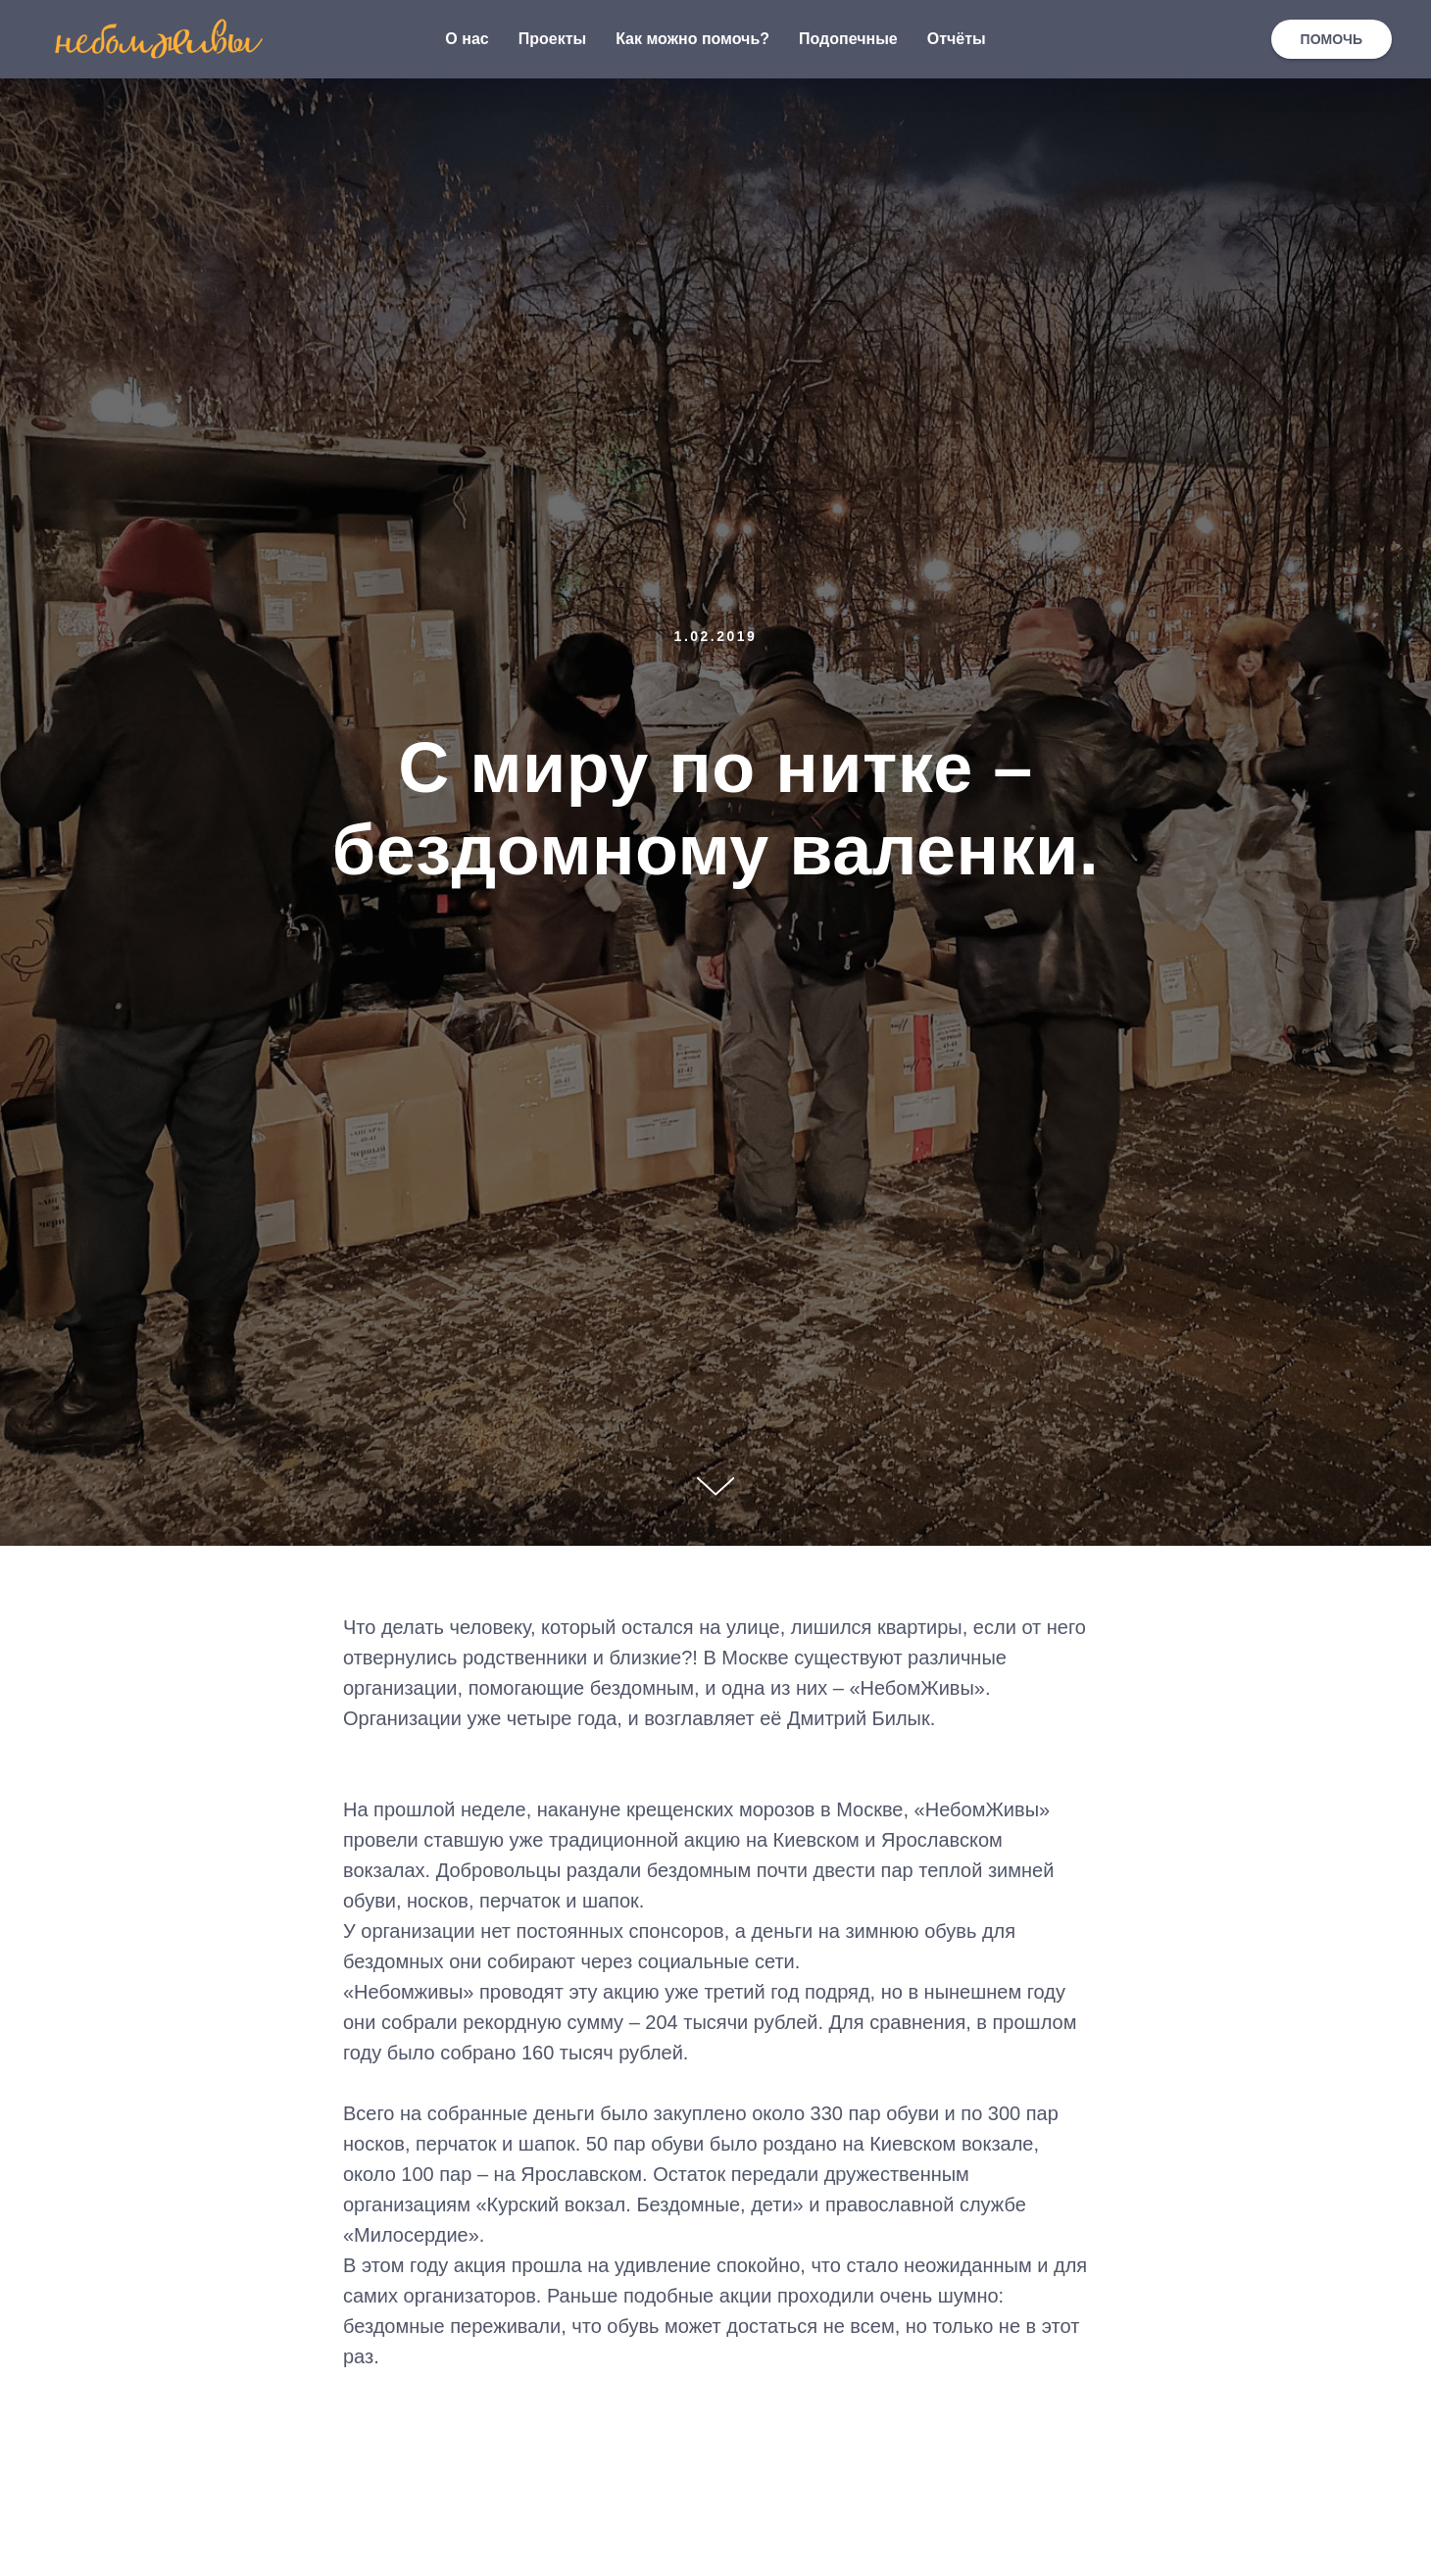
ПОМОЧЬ (1331, 39)
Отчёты (956, 38)
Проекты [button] (552, 38)
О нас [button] (466, 38)
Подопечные (848, 38)
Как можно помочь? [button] (692, 38)
